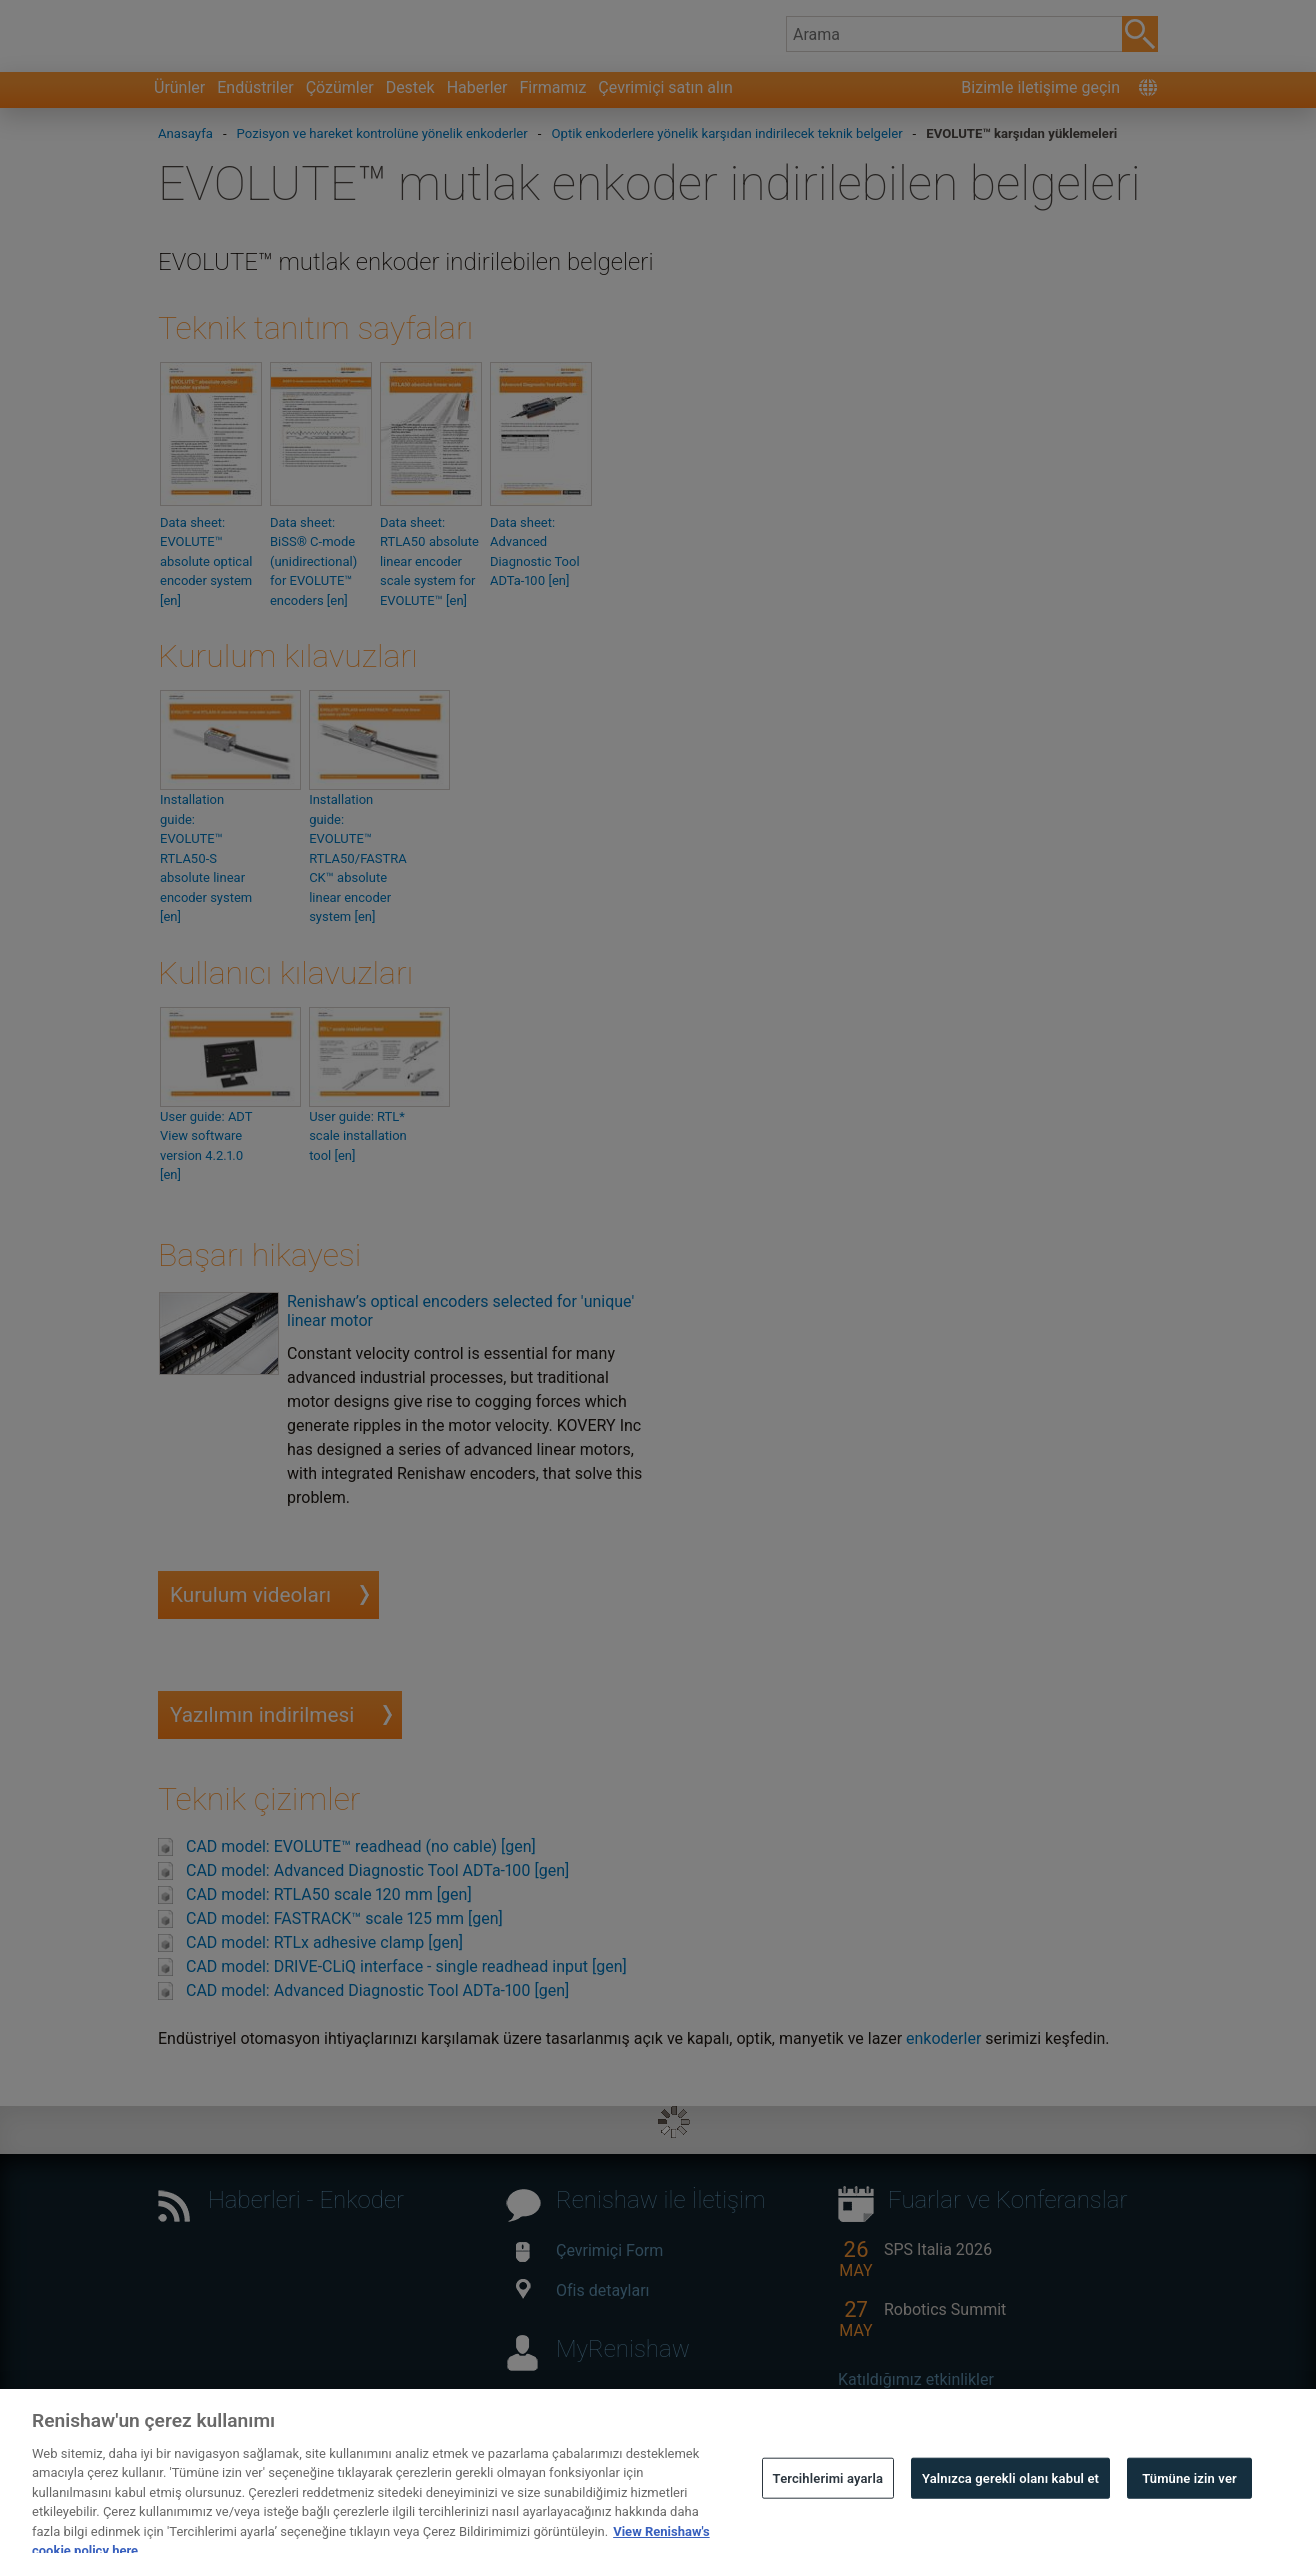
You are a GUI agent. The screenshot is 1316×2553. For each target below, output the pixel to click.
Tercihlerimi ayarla (828, 2506)
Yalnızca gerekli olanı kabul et (1010, 2506)
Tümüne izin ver (1189, 2506)
